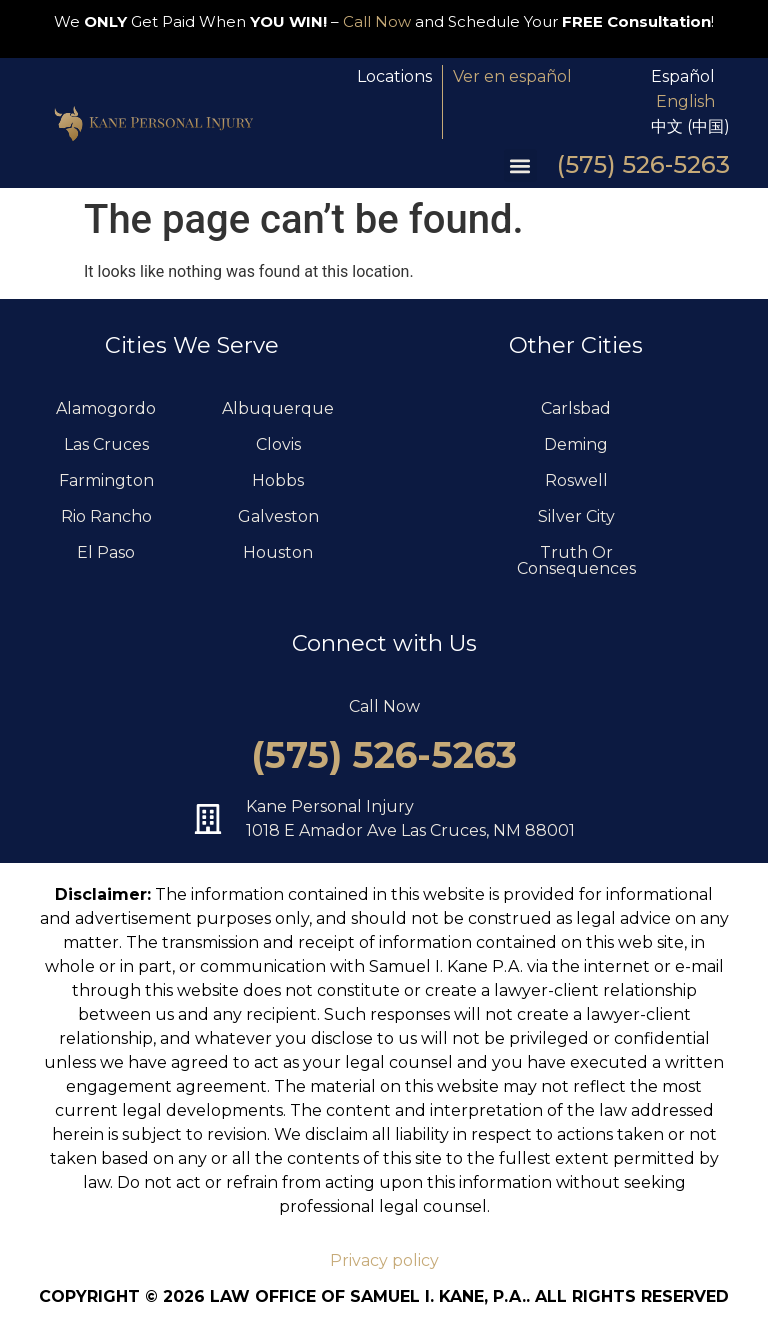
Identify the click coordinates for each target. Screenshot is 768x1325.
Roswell (576, 480)
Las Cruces (106, 444)
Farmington (106, 480)
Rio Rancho (106, 516)
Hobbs (278, 480)
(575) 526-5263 (643, 164)
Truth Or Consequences (576, 560)
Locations (394, 76)
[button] (520, 165)
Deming (576, 444)
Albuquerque (278, 408)
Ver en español (512, 76)
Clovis (278, 444)
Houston (278, 552)
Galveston (278, 516)
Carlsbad (576, 408)
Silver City (576, 516)
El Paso (106, 552)
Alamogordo (106, 408)
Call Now (377, 21)
